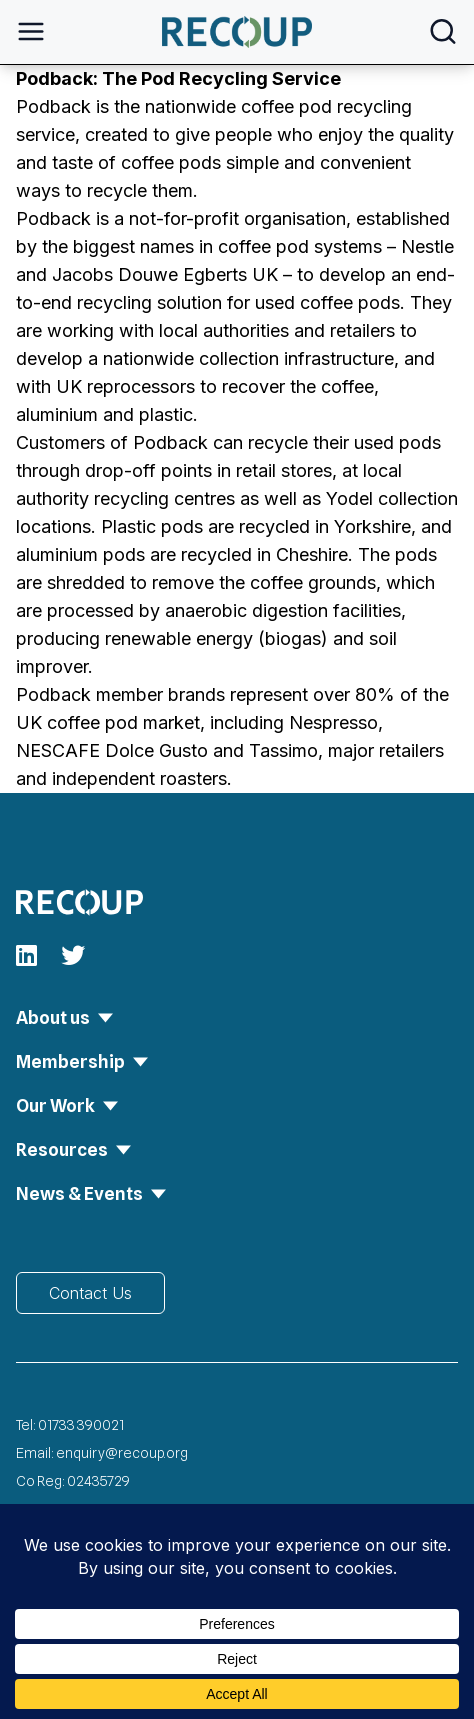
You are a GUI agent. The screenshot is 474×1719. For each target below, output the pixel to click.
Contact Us (90, 1293)
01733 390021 (81, 1425)
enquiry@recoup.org (122, 1453)
